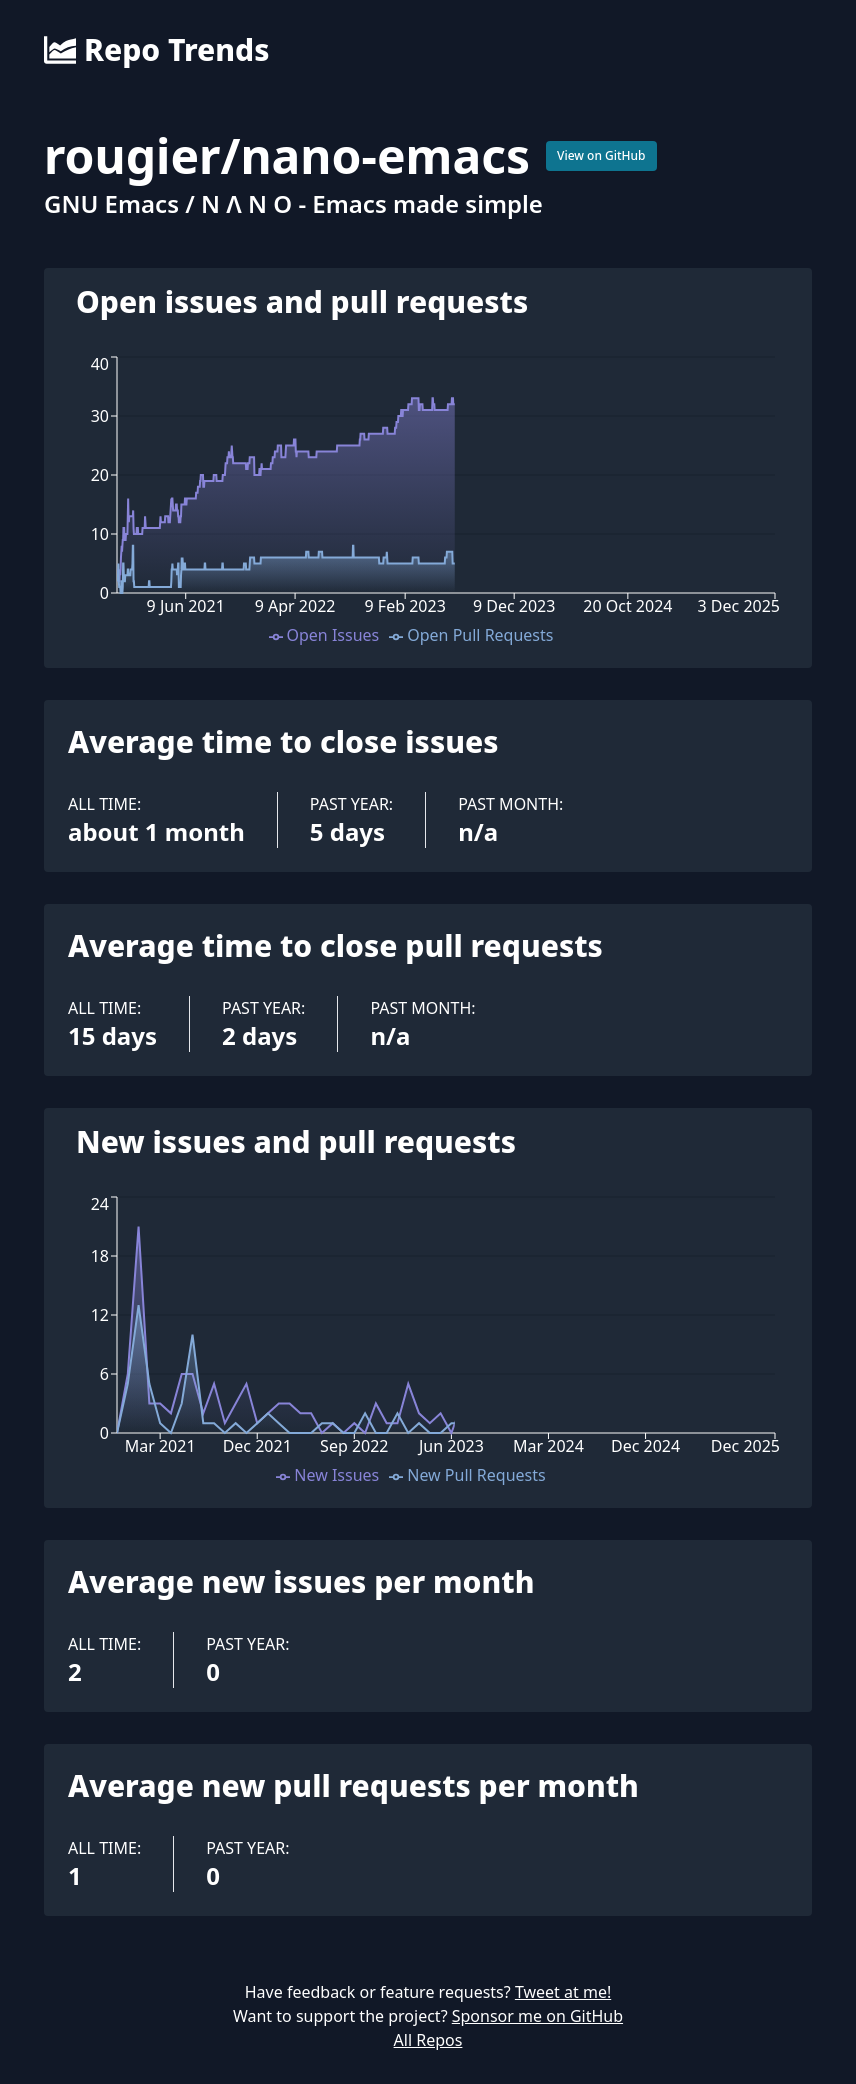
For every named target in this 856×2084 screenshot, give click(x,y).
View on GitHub (601, 155)
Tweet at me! (563, 1992)
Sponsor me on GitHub (537, 2016)
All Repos (428, 2040)
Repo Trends (156, 50)
